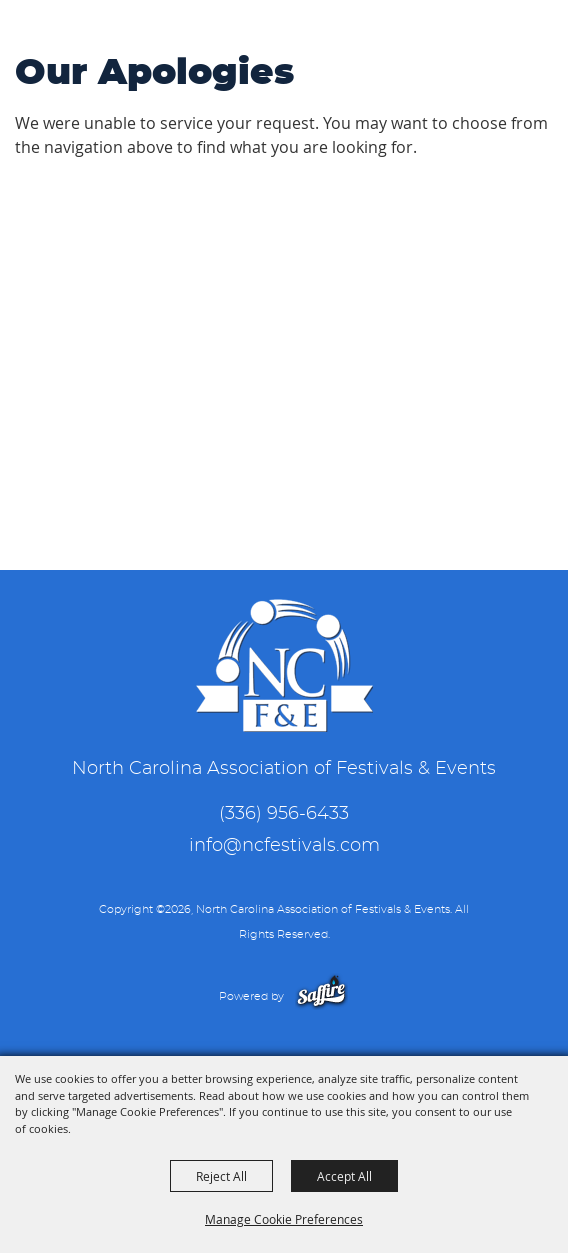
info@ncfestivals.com (284, 846)
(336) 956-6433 (284, 814)
